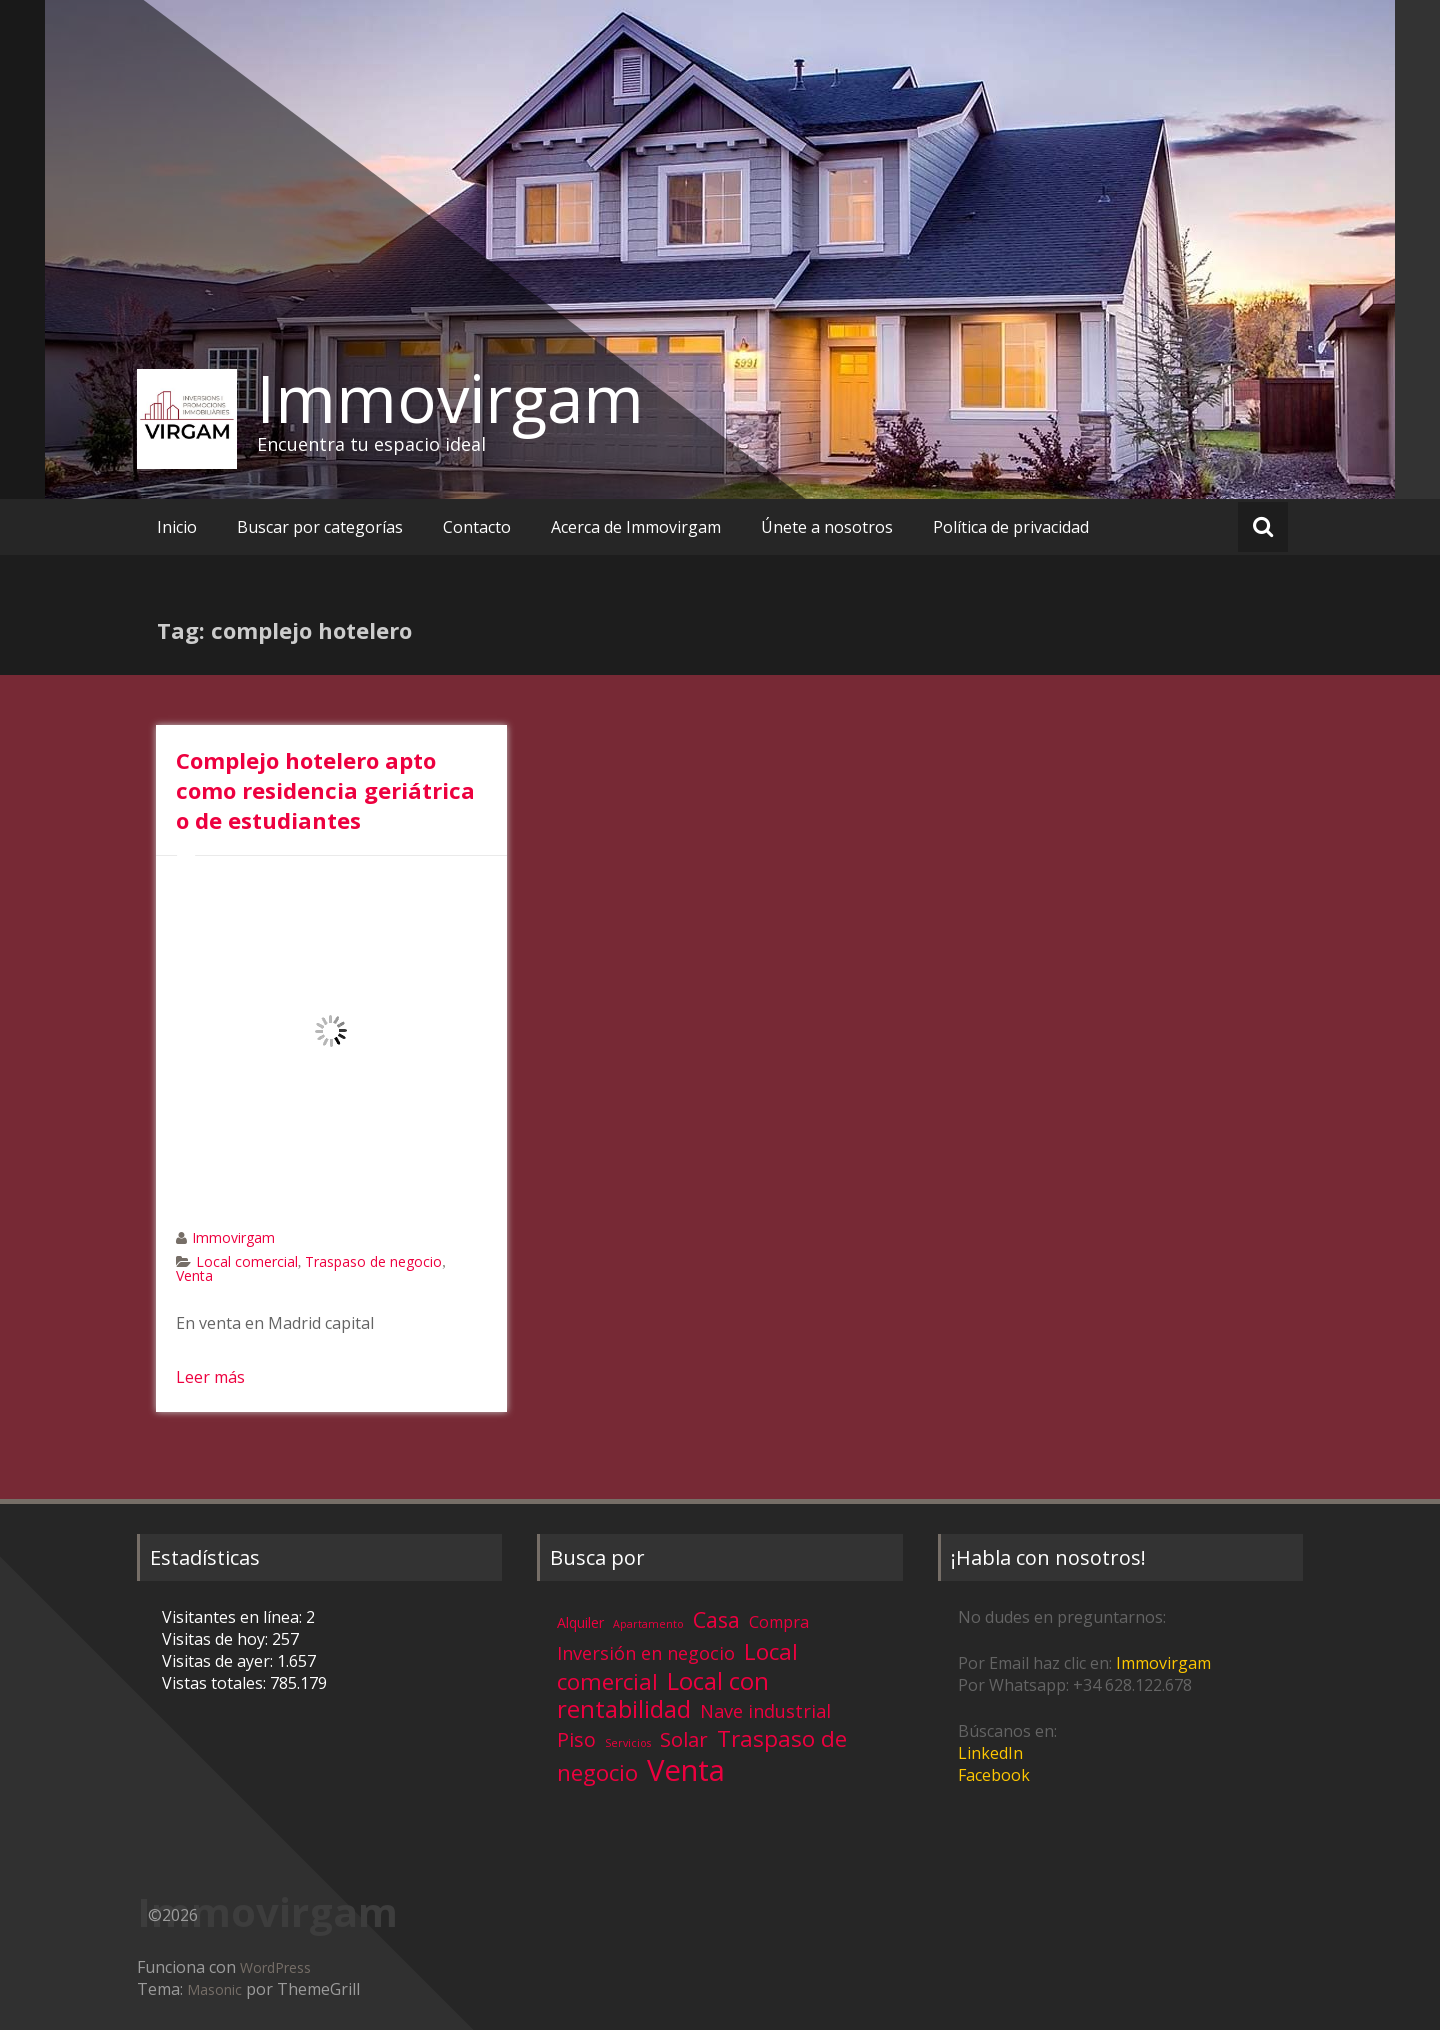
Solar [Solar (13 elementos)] (684, 1739)
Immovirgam (450, 398)
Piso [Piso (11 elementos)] (576, 1739)
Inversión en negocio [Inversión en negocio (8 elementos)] (646, 1653)
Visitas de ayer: (219, 1661)
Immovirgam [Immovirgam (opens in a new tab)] (1163, 1663)
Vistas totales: (216, 1683)
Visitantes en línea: (234, 1617)
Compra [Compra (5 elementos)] (779, 1622)
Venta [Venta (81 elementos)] (686, 1770)
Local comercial (247, 1261)
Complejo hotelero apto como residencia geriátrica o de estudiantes (325, 790)
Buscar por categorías (320, 527)
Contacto (477, 527)
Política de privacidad (1011, 527)
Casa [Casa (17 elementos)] (716, 1619)
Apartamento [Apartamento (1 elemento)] (648, 1624)
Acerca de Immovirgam (636, 527)
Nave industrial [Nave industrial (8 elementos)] (765, 1711)
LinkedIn (990, 1753)
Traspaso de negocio (373, 1261)
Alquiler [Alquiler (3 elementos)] (580, 1622)
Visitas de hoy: (217, 1639)
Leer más (210, 1377)
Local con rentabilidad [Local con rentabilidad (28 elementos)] (663, 1694)
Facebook (994, 1775)
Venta (194, 1275)
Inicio (177, 527)
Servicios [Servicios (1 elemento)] (628, 1743)
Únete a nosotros (827, 527)
